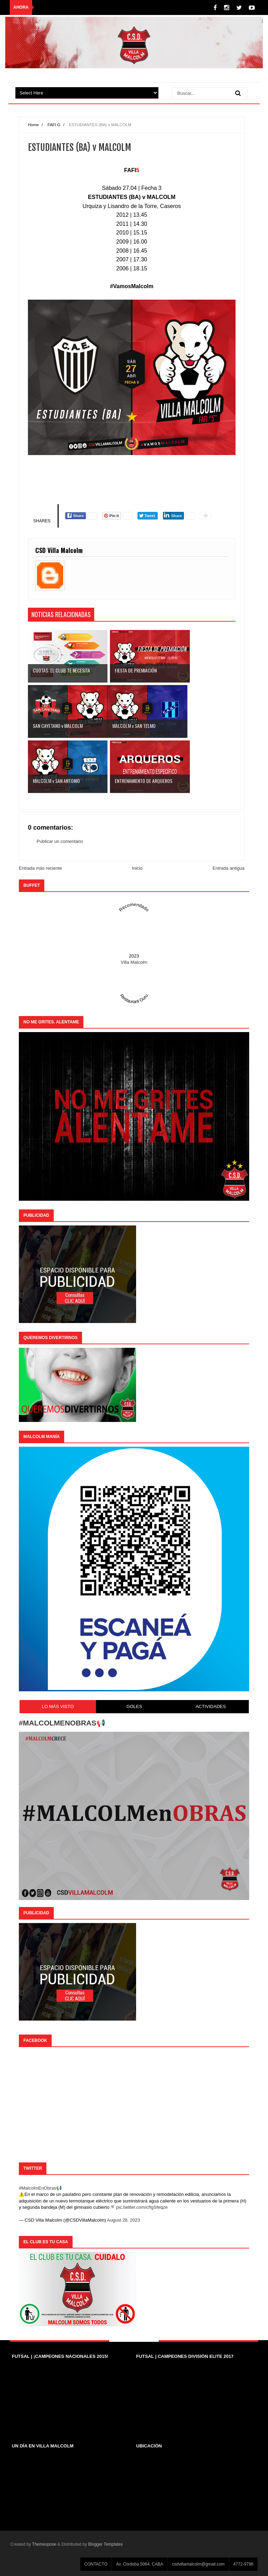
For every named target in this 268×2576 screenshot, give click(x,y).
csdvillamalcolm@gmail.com (198, 2564)
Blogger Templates (105, 2544)
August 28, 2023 (123, 2220)
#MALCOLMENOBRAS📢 (62, 1723)
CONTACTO (95, 2564)
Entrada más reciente (40, 868)
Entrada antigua (229, 868)
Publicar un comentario (60, 841)
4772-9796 (243, 2564)
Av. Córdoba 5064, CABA (139, 2564)
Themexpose (44, 2544)
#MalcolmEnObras (37, 2188)
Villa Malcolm (134, 962)
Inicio (137, 868)
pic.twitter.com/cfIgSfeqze (142, 2207)
